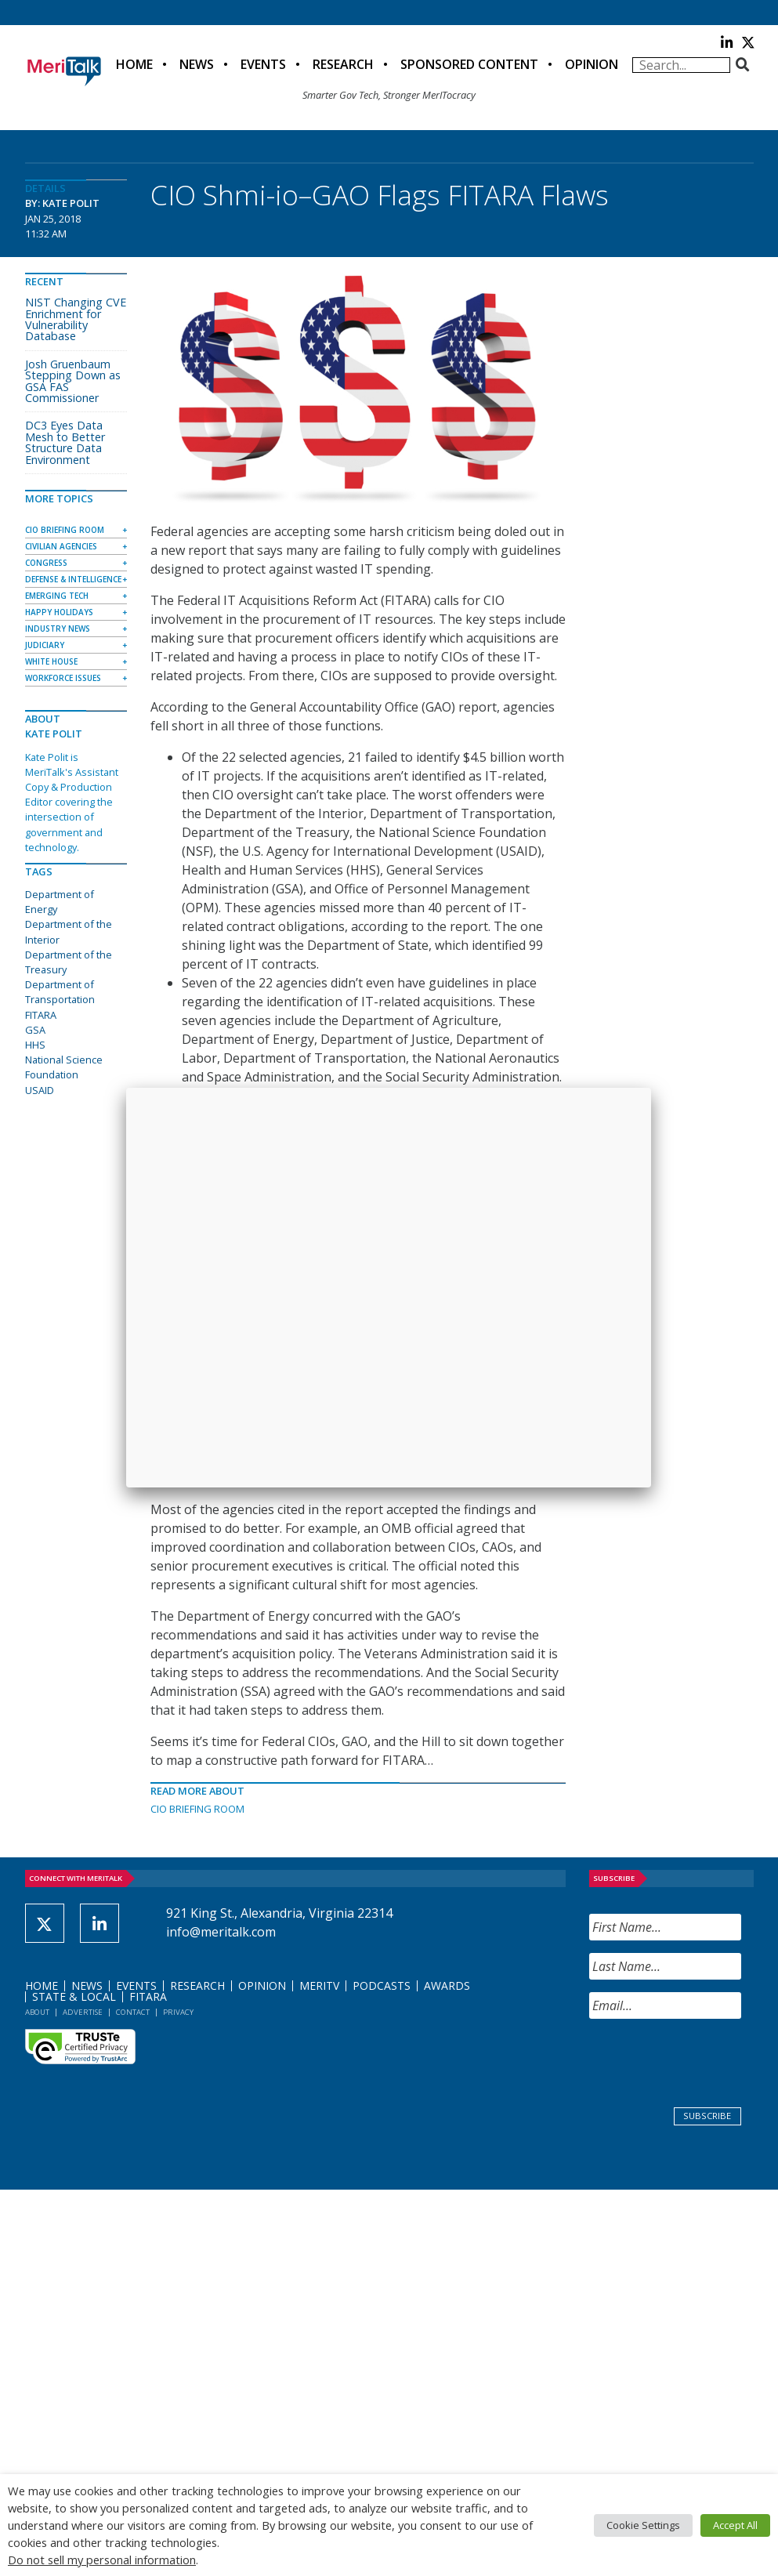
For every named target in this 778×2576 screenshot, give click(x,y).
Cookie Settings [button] (643, 2525)
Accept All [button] (735, 2525)
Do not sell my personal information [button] (102, 2559)
